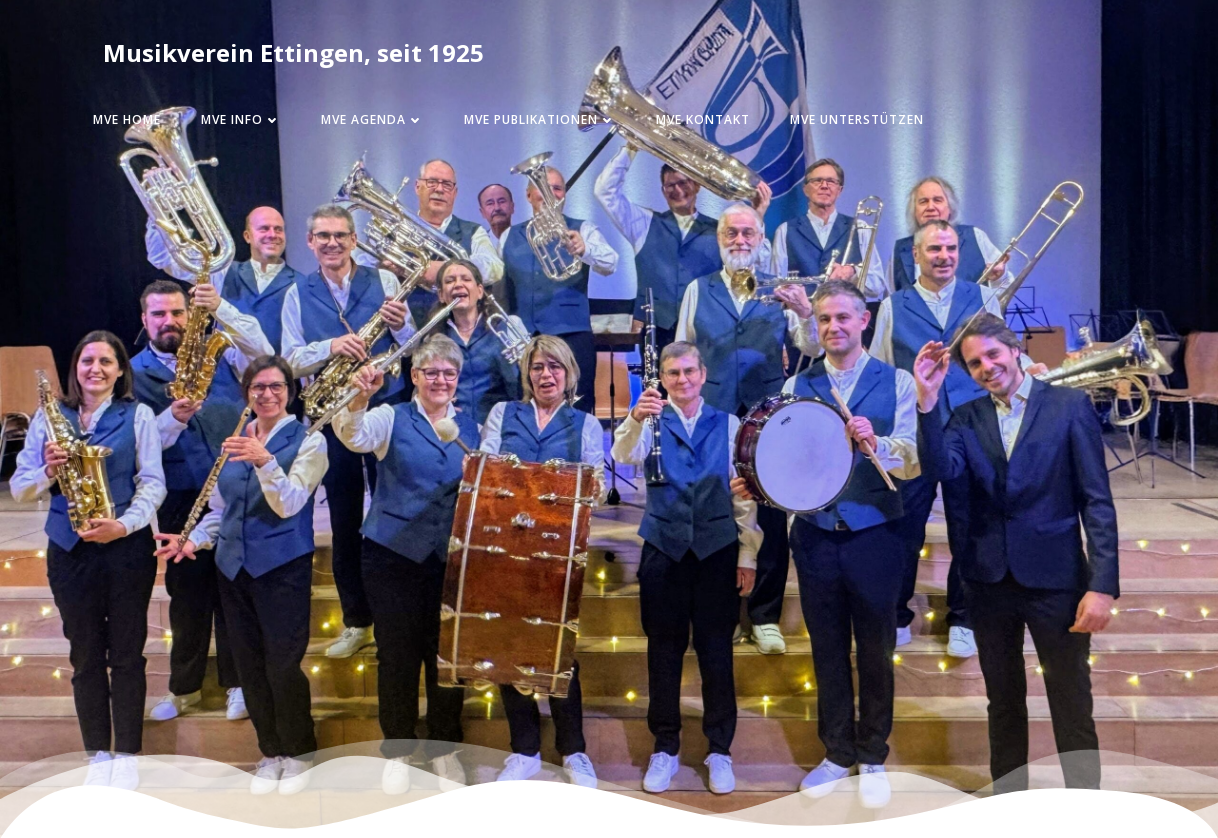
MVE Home (127, 119)
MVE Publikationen (540, 119)
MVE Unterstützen (857, 119)
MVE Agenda (372, 119)
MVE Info (241, 119)
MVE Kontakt (703, 119)
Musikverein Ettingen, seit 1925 (293, 52)
